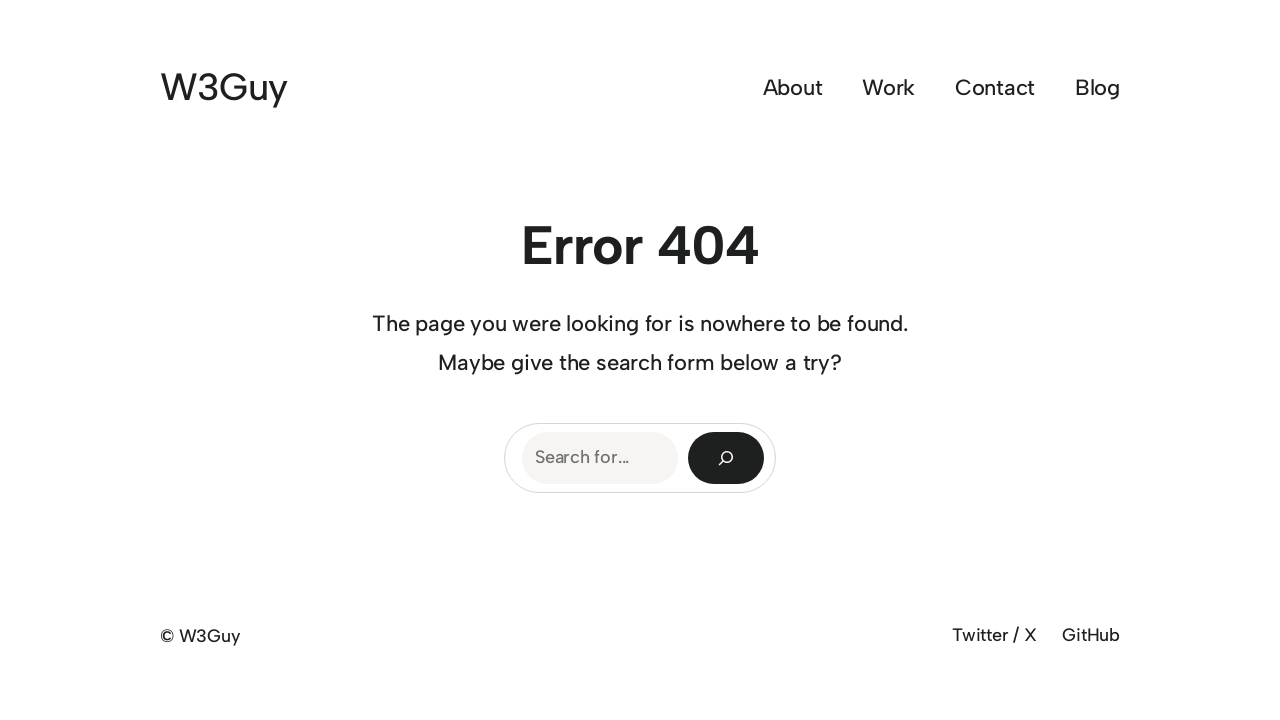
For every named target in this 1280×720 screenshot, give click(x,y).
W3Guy (223, 87)
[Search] (726, 458)
